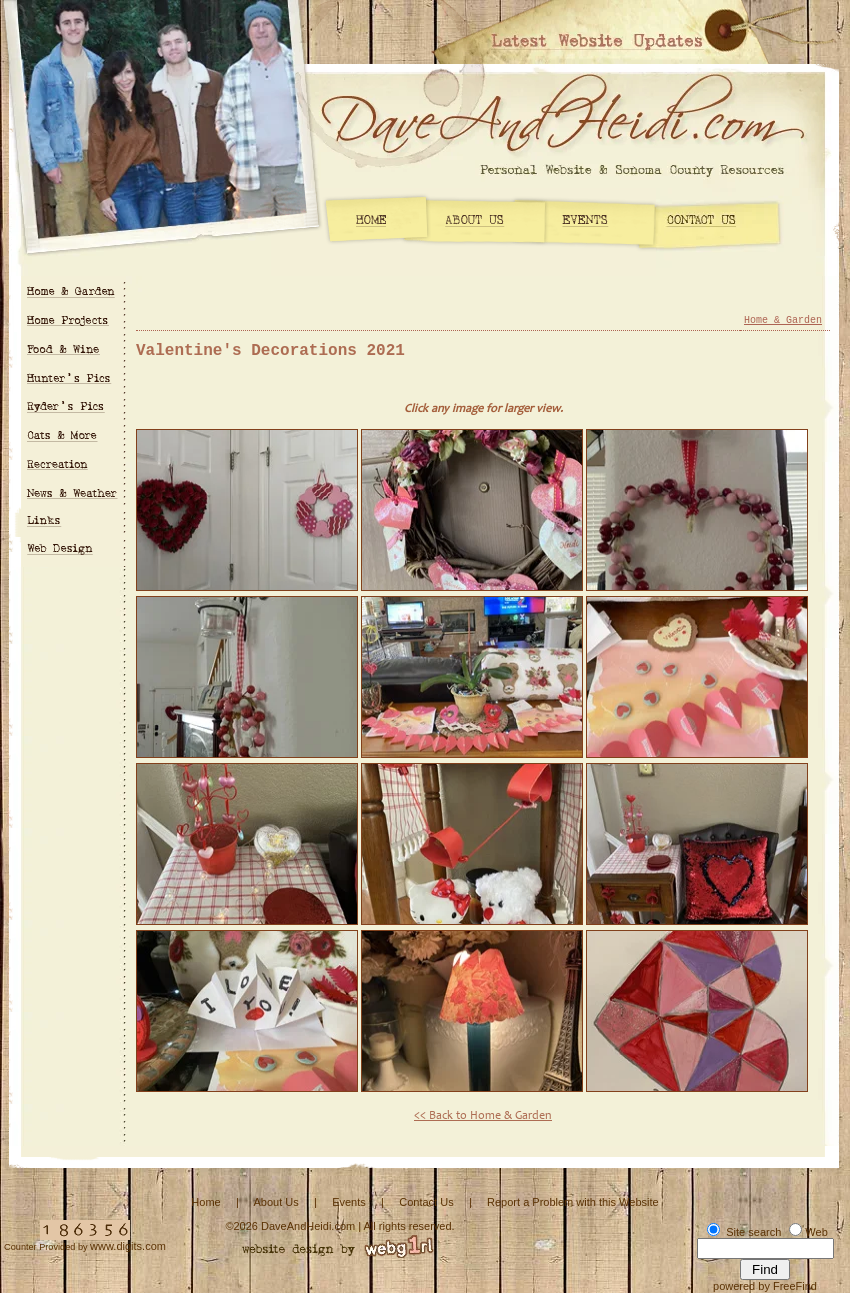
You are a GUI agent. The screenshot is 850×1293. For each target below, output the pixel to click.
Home (205, 1202)
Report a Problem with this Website (573, 1202)
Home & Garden (783, 320)
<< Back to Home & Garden (483, 1116)
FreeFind (795, 1286)
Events (349, 1202)
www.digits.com (128, 1246)
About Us (275, 1202)
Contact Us (426, 1202)
